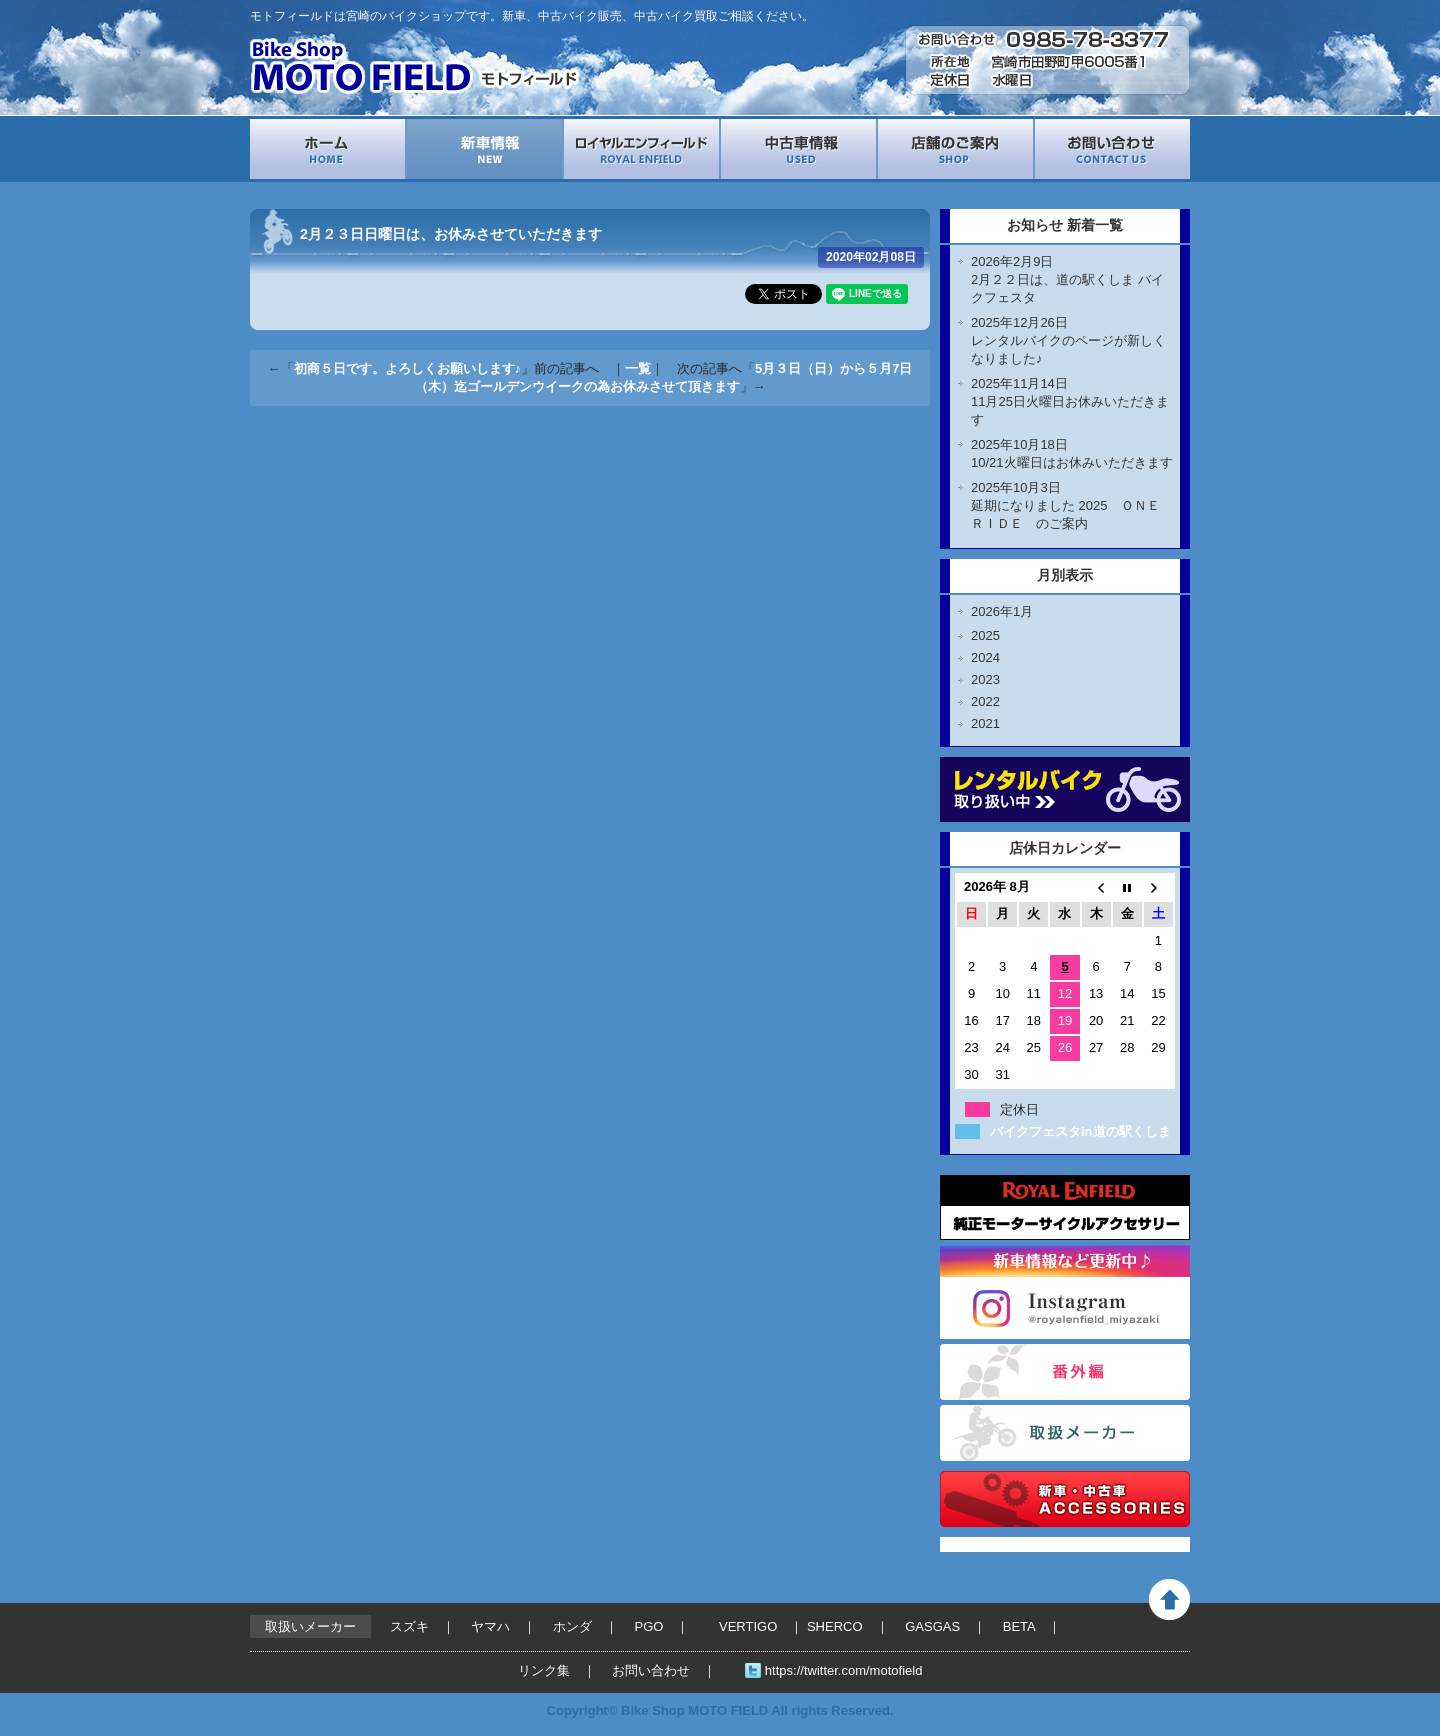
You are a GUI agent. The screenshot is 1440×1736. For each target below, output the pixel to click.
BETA (1019, 1626)
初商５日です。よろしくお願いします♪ (408, 368)
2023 (985, 679)
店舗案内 (955, 149)
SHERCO (835, 1626)
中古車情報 (798, 149)
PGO (649, 1626)
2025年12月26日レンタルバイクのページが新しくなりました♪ (1068, 340)
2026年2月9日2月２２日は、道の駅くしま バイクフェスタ (1067, 279)
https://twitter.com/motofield (844, 1670)
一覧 (638, 368)
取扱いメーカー (1065, 1433)
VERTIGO (748, 1626)
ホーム (327, 149)
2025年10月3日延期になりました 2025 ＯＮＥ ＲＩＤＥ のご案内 (1072, 505)
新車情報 (484, 149)
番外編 (1065, 1372)
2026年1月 (1002, 611)
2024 (985, 657)
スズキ (409, 1626)
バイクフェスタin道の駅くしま (1080, 1131)
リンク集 (544, 1670)
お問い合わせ (1112, 149)
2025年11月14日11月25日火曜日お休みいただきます (1070, 401)
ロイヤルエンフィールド (641, 149)
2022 (985, 701)
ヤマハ (490, 1626)
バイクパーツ (1065, 1499)
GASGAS (932, 1626)
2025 (985, 635)
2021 (985, 723)
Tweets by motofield (1002, 1544)
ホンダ (572, 1626)
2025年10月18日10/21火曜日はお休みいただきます (1072, 453)
